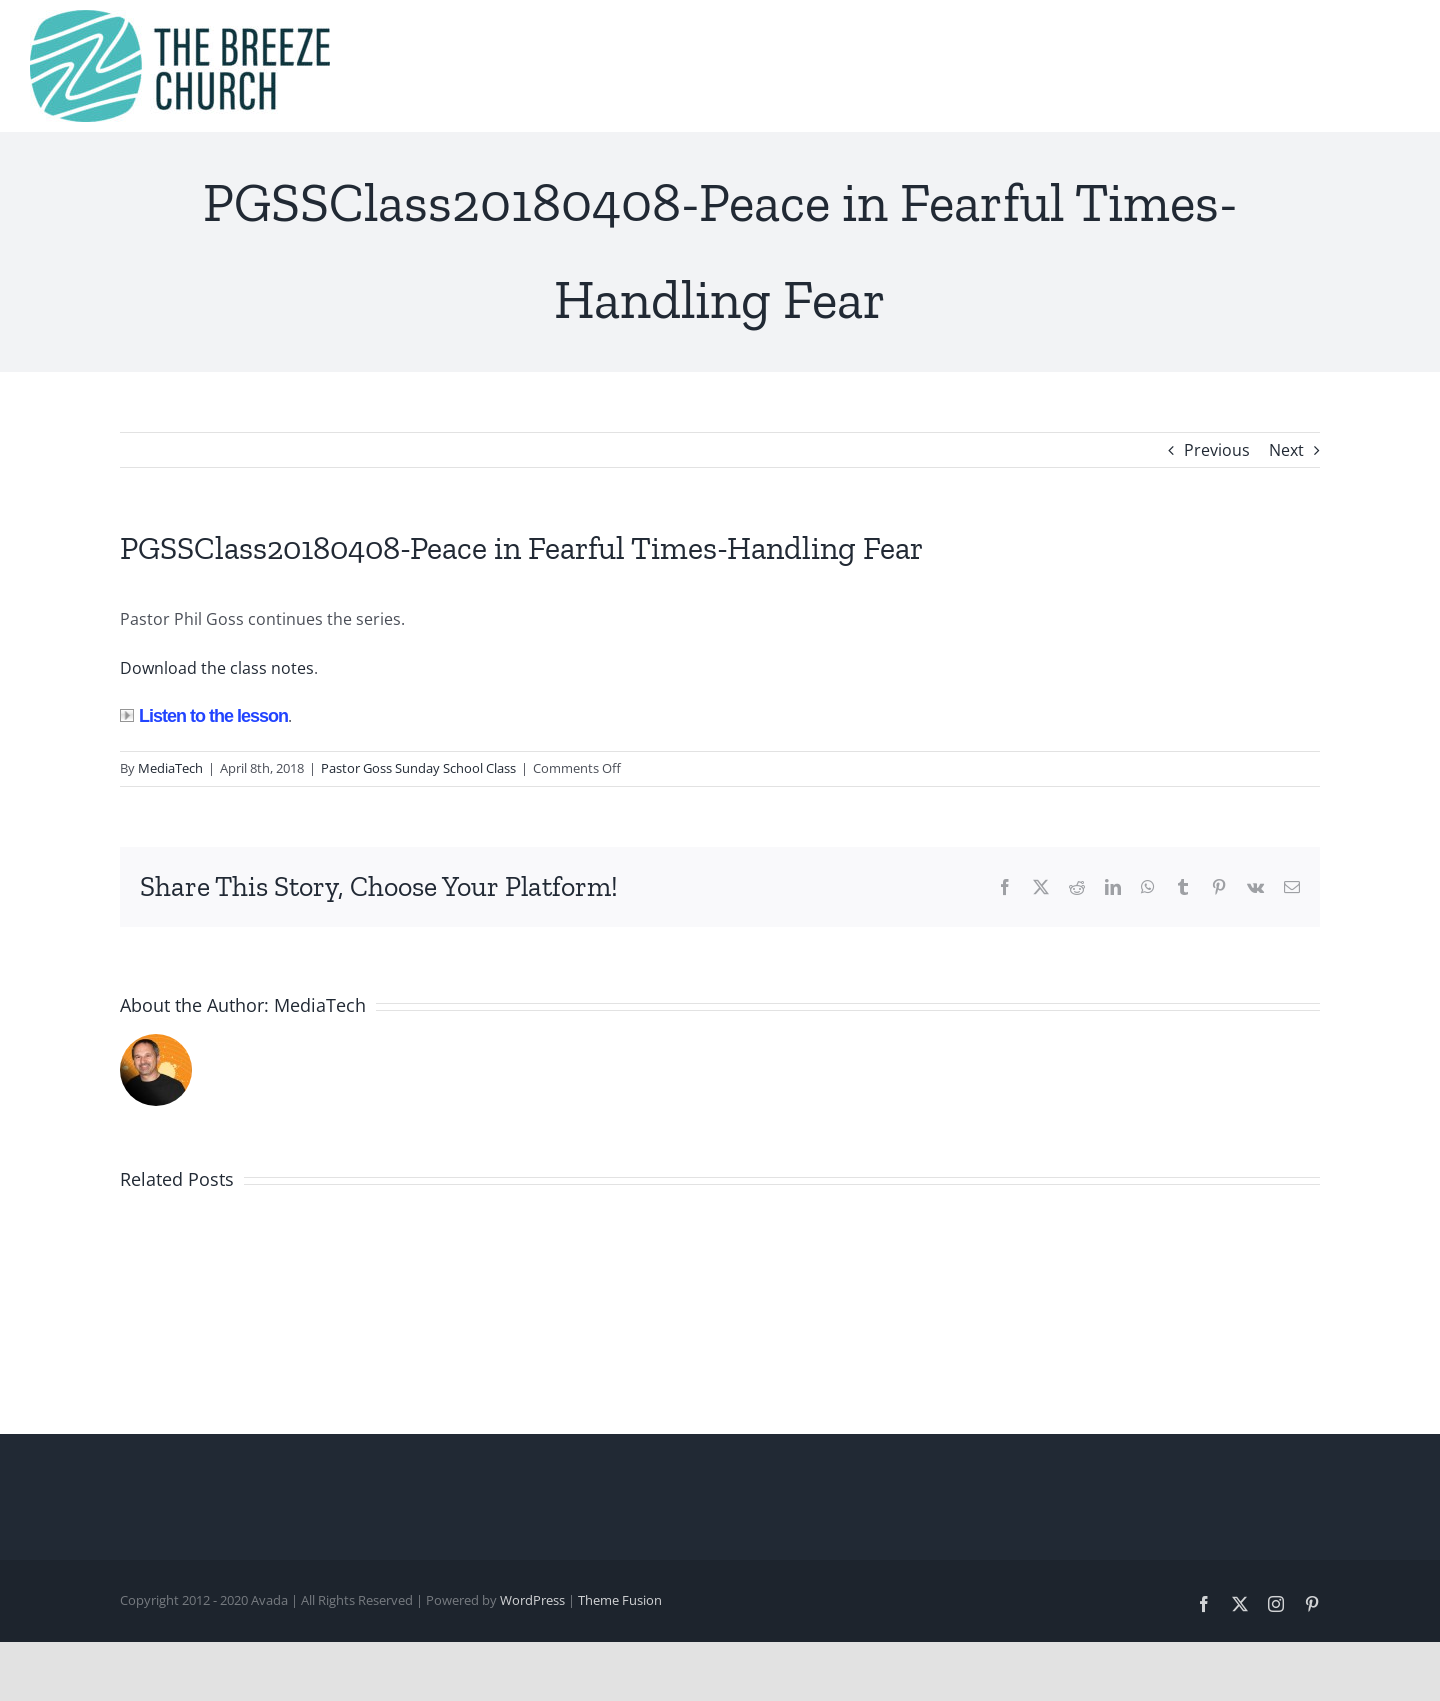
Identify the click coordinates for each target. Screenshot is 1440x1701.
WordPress (532, 1600)
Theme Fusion (620, 1600)
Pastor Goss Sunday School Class (418, 768)
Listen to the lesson (204, 716)
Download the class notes (217, 668)
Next (1286, 450)
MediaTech (170, 768)
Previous (1217, 450)
